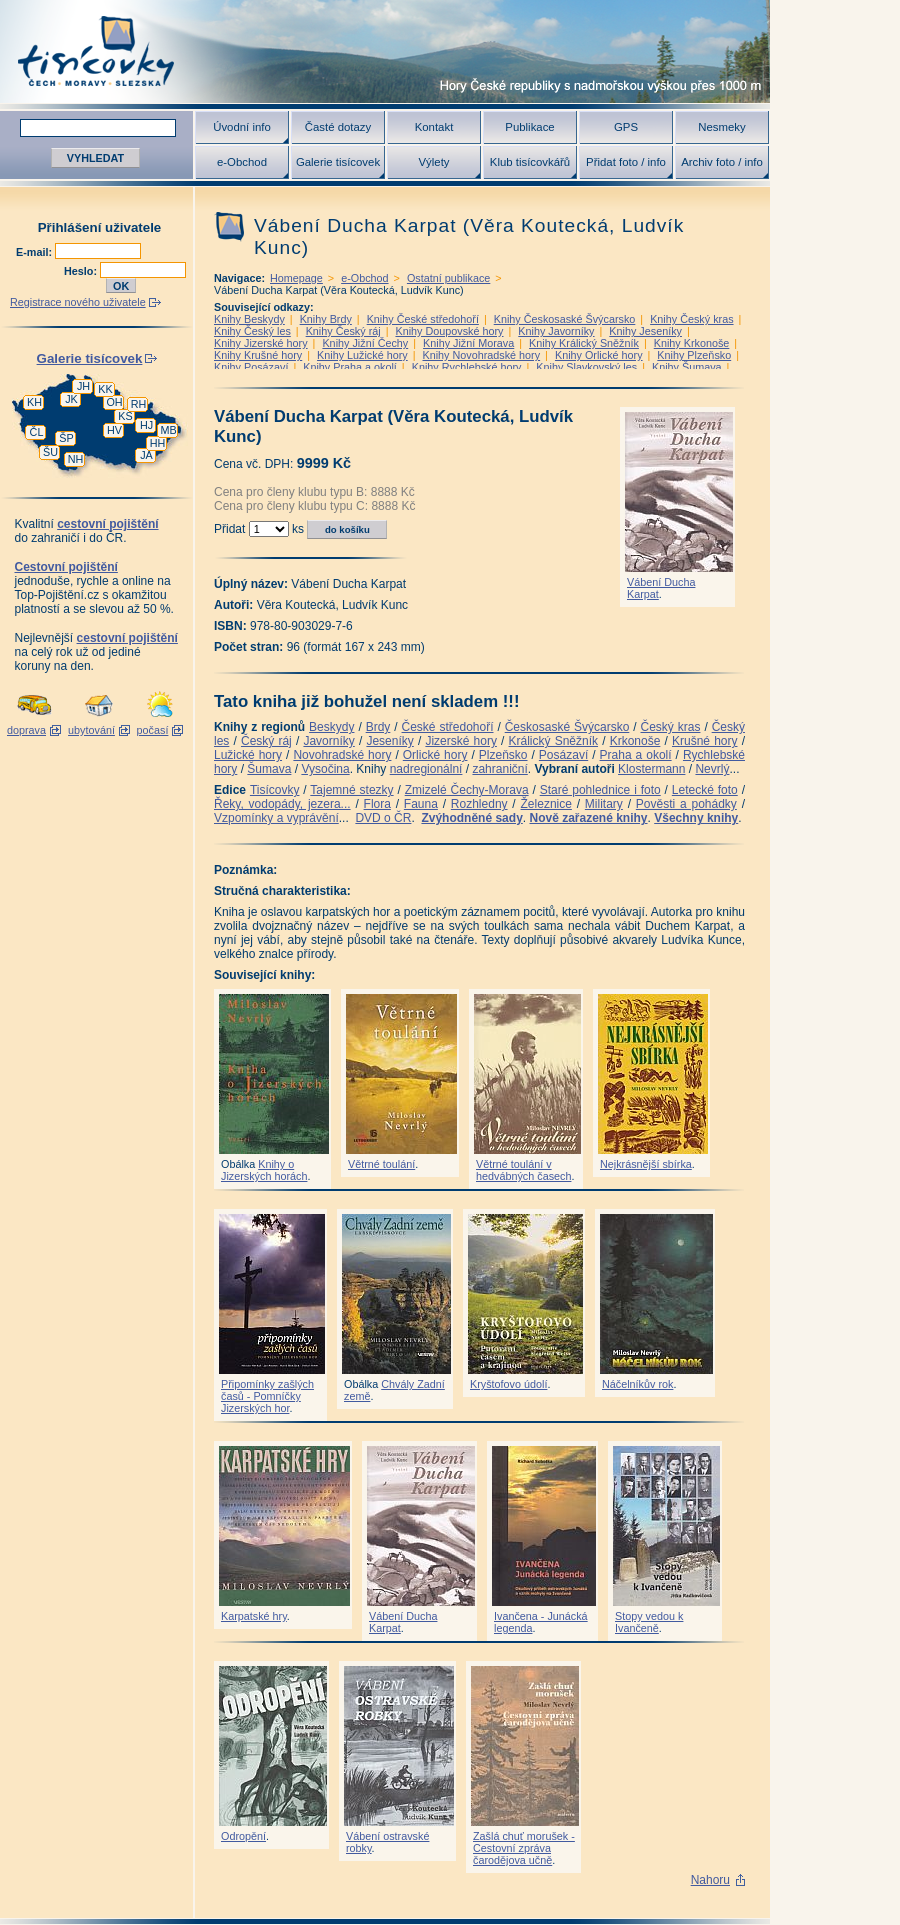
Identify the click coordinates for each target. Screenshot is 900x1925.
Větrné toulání (381, 1164)
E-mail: (35, 252)
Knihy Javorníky (556, 331)
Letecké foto (705, 790)
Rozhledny (479, 804)
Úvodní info (242, 127)
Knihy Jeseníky (645, 331)
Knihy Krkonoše (692, 343)
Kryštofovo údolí (508, 1384)
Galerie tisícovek (338, 162)
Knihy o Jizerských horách (264, 1170)
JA (146, 455)
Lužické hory (248, 755)
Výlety (433, 162)
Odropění (243, 1836)
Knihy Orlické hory (599, 355)
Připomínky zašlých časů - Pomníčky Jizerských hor (267, 1396)
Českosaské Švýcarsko (567, 727)
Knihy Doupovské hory (449, 331)
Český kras (671, 727)
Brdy (378, 727)
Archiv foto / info (722, 162)
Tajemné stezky (351, 790)
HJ (146, 425)
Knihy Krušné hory (258, 355)
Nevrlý (712, 769)
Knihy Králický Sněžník (584, 343)
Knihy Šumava (687, 367)
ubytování (91, 730)
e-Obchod (242, 162)
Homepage (296, 278)
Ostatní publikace (448, 278)
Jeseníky (389, 741)
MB (168, 430)
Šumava (269, 769)
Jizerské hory (461, 741)
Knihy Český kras (691, 319)
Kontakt (434, 127)
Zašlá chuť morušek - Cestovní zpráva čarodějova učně (524, 1848)
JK (71, 399)
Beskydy (331, 727)
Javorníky (328, 741)
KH (34, 402)
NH (76, 459)
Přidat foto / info (626, 162)
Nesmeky (721, 127)
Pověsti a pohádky (686, 804)
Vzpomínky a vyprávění (276, 818)
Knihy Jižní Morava (468, 343)
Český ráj (266, 741)
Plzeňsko (503, 755)
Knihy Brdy (326, 319)
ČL (37, 432)
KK (105, 389)
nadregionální (426, 769)
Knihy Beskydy (249, 319)
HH (158, 443)
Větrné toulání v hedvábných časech (523, 1170)
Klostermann (651, 769)
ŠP (66, 438)
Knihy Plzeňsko (694, 355)
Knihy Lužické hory (362, 355)
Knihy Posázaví (251, 367)
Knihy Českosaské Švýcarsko (565, 319)
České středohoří (448, 727)
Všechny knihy (696, 818)
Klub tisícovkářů (530, 162)
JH (83, 386)
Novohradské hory (342, 755)
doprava (26, 730)
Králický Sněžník (554, 741)
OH (114, 402)
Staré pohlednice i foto (600, 790)
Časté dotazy (338, 127)
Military (604, 804)
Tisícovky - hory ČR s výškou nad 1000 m (385, 51)
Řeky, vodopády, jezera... (282, 804)
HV (114, 430)
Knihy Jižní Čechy (365, 343)
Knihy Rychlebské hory (467, 367)
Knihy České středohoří (423, 319)
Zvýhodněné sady (471, 818)
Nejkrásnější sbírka (646, 1164)
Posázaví (563, 755)
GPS (626, 127)
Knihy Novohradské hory (481, 355)
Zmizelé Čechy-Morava (467, 790)
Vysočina (325, 769)
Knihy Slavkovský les (586, 367)
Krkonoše (635, 741)
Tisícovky (275, 790)
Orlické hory (435, 755)
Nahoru (710, 1880)
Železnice (546, 804)
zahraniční (499, 769)
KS (125, 416)
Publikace (529, 127)
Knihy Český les (252, 331)
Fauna (421, 804)
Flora (377, 804)
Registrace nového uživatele (78, 302)
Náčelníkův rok (637, 1384)
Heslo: (82, 271)
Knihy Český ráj (343, 331)
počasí (153, 730)
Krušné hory (705, 741)
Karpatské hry (254, 1616)
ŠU (50, 452)
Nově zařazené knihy (588, 818)
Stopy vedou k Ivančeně (649, 1622)
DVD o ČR (383, 818)
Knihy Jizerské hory (261, 343)
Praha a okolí (636, 755)
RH (139, 404)
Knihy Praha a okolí (350, 367)
